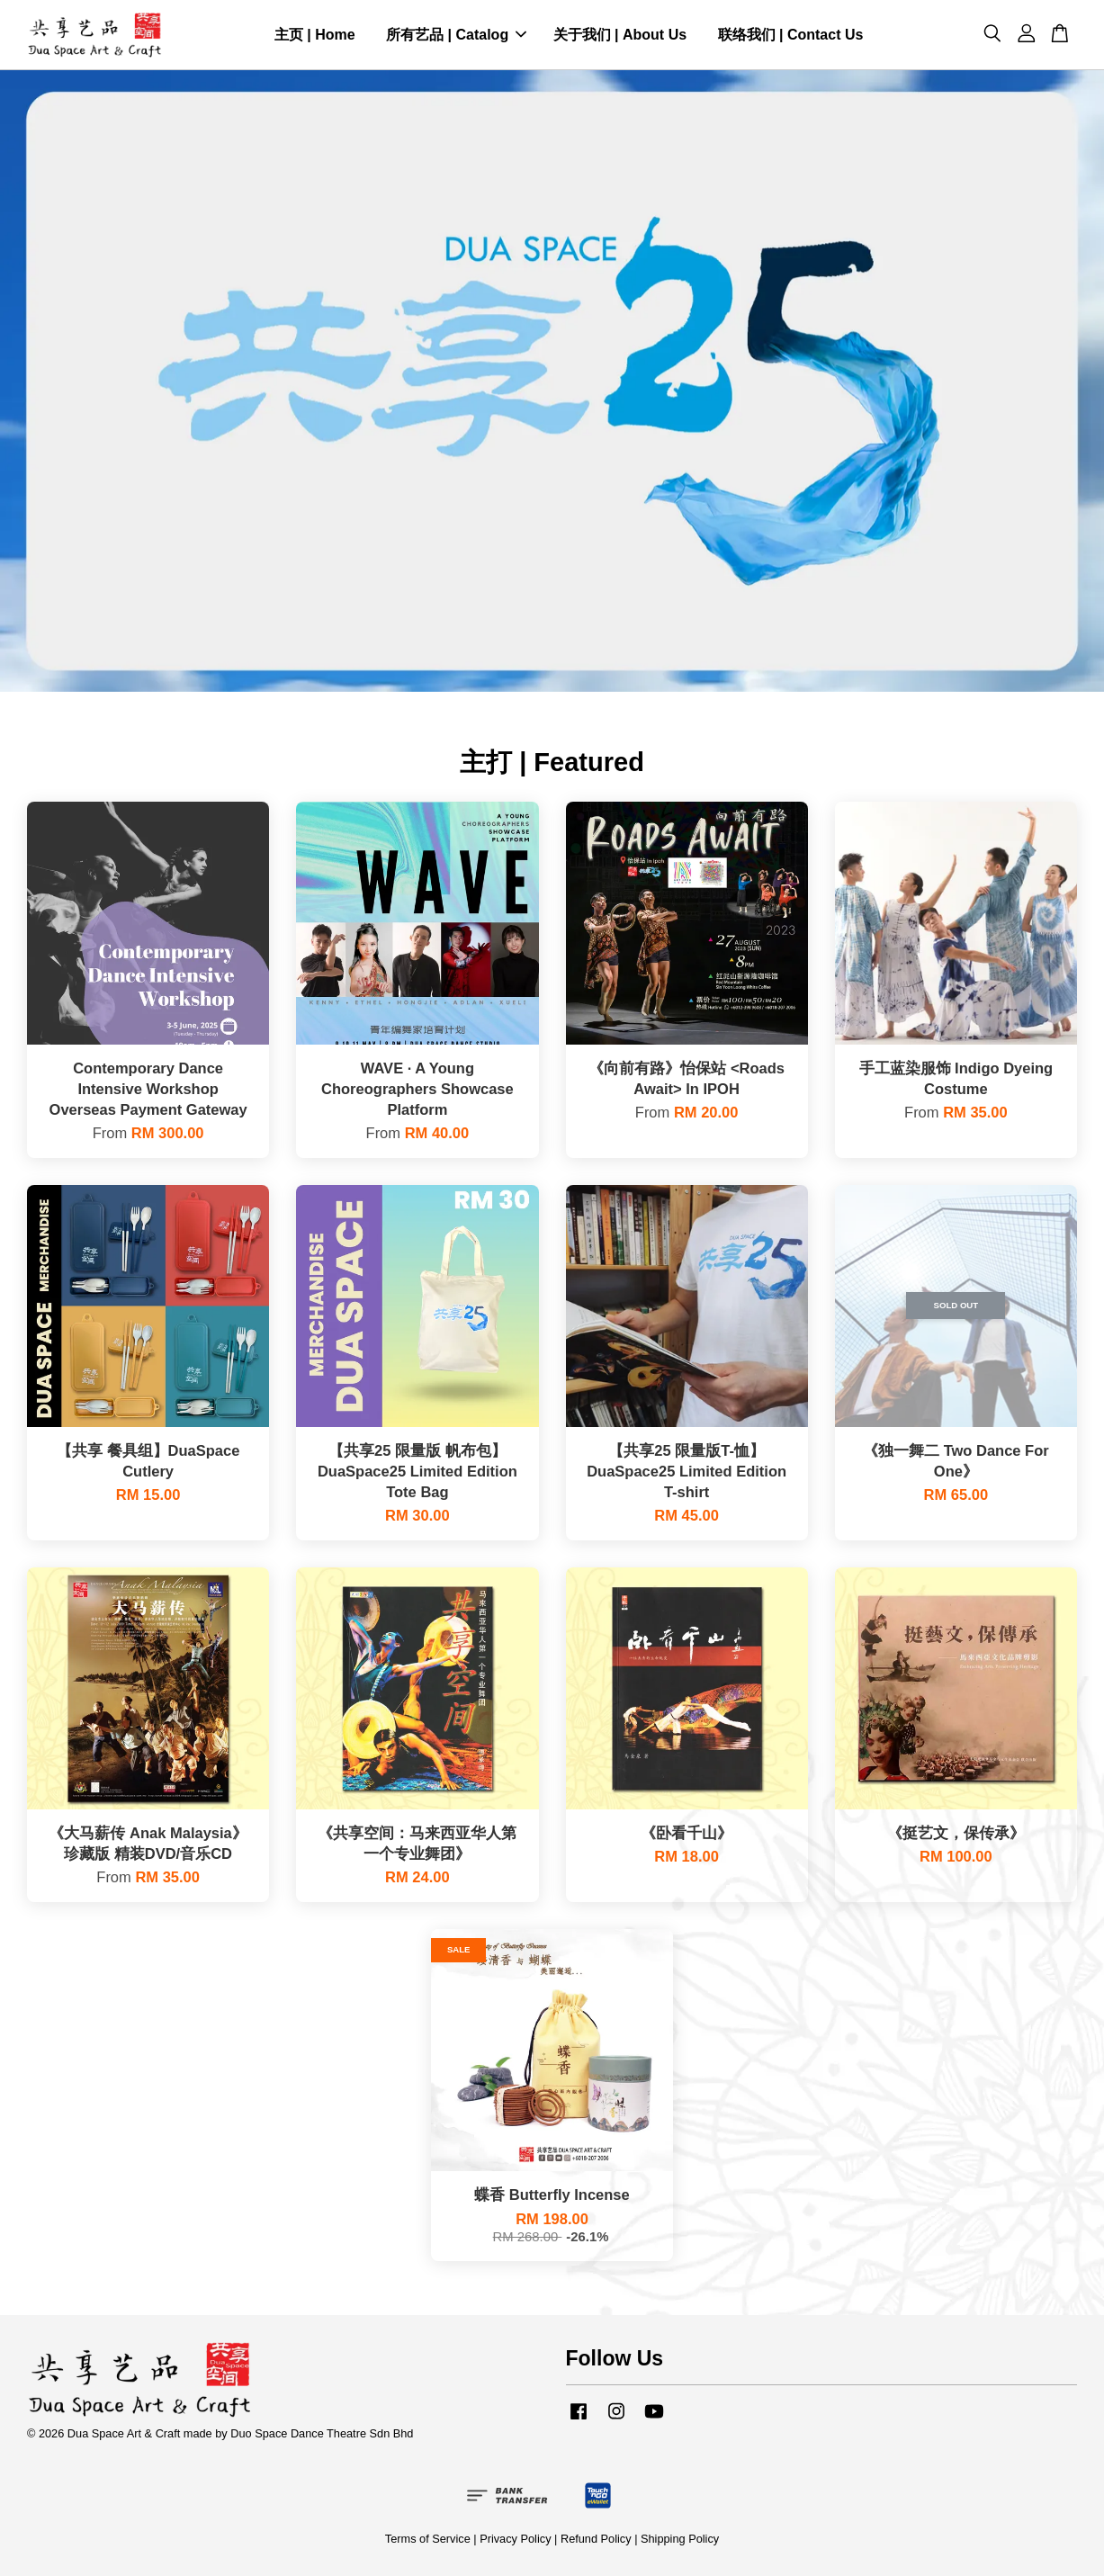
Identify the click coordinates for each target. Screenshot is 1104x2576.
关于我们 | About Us (620, 34)
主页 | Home (314, 34)
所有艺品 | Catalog (456, 34)
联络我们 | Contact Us (791, 34)
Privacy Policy (515, 2538)
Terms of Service (428, 2538)
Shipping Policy (680, 2538)
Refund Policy (596, 2538)
